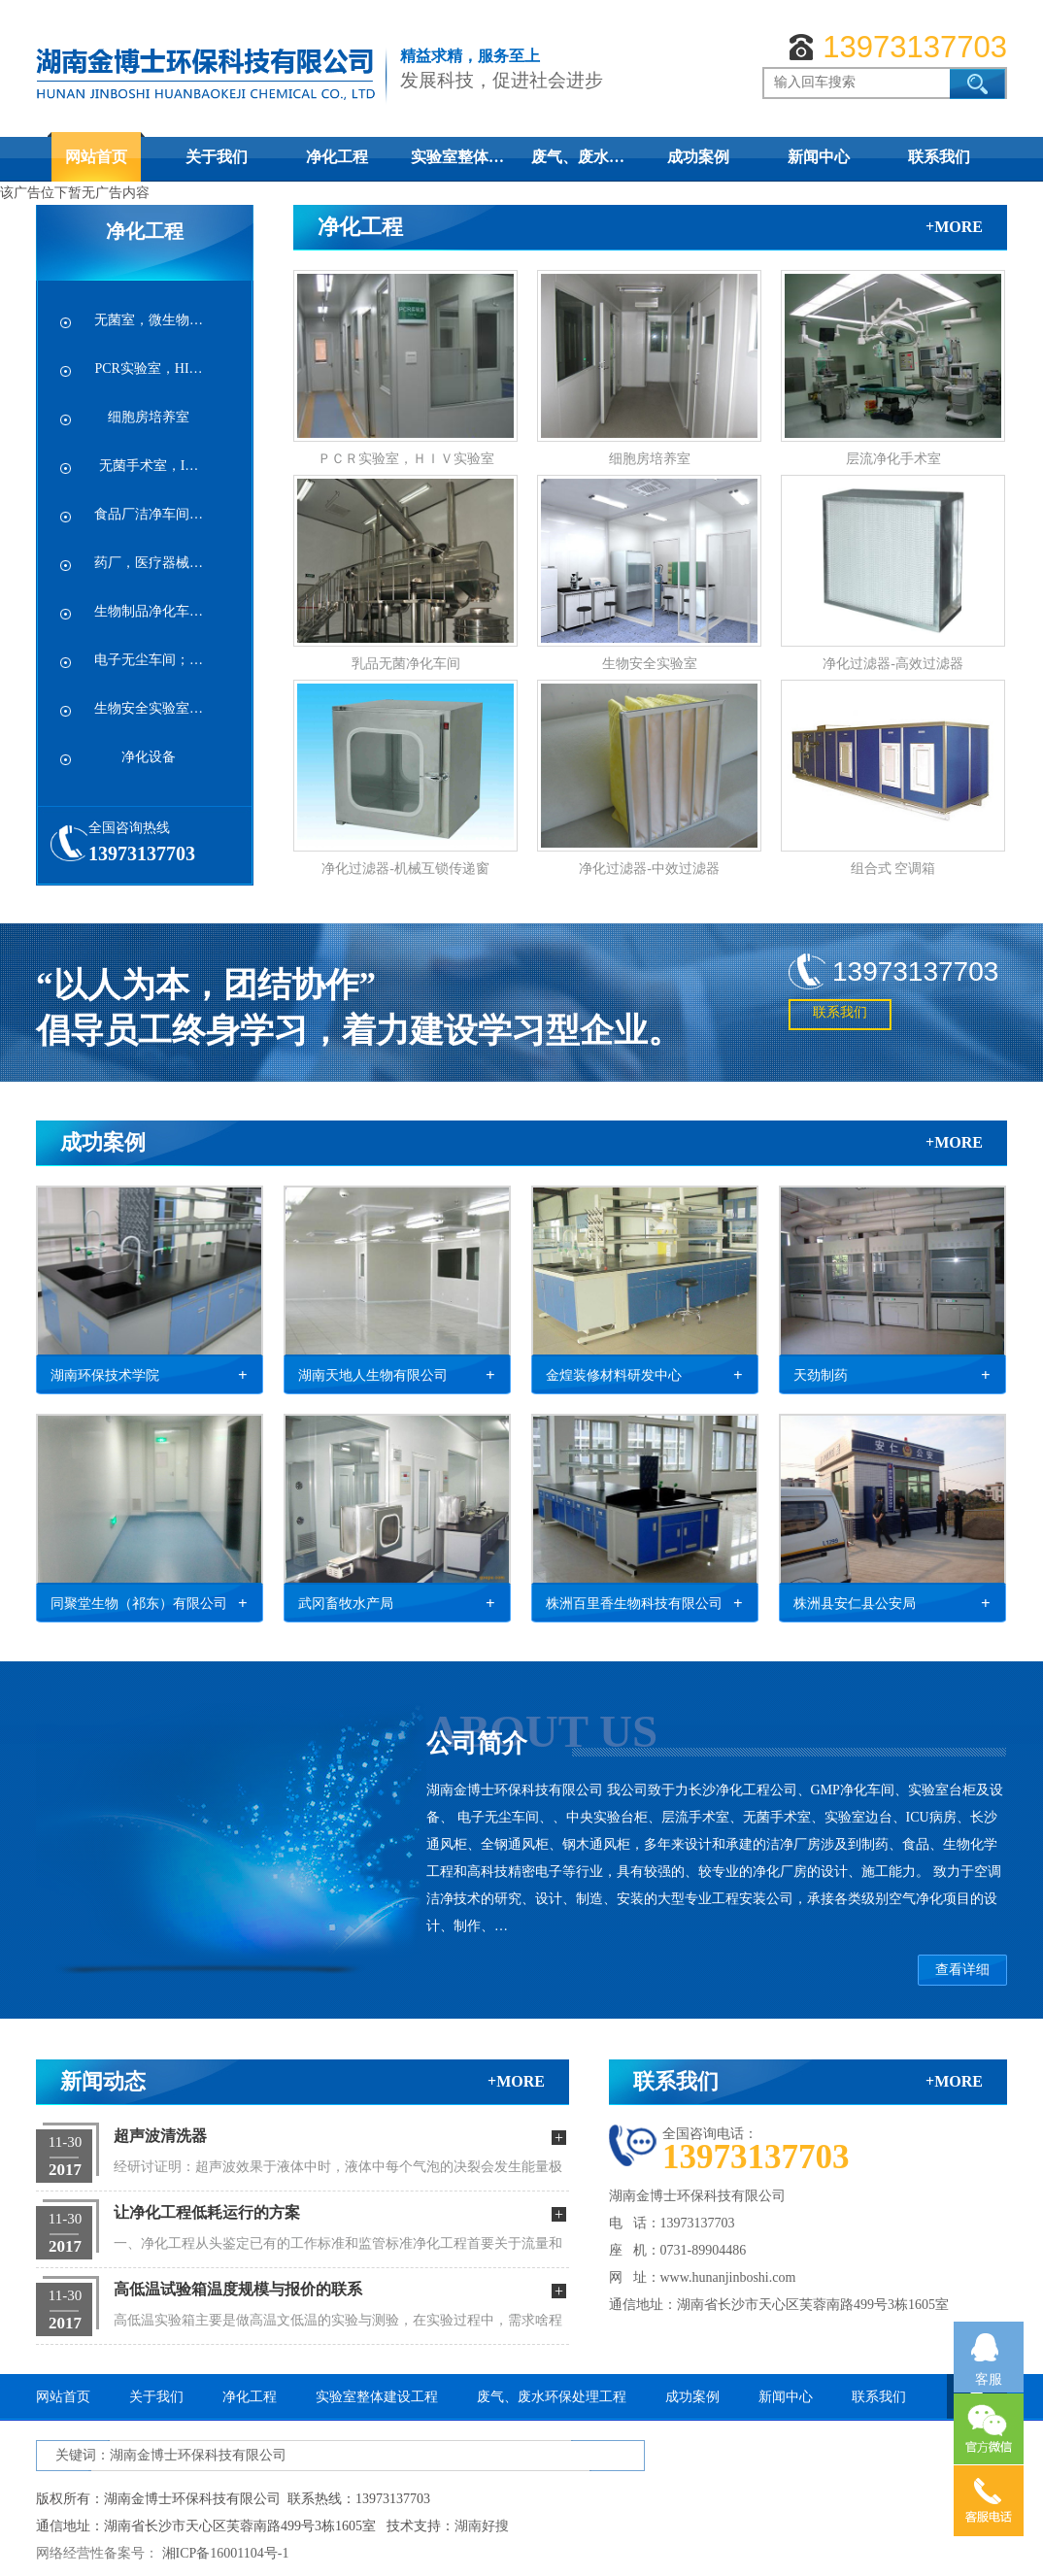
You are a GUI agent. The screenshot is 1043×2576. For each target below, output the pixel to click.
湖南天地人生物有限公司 (373, 1375)
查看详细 (962, 1969)
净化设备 (148, 757)
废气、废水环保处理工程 (551, 2397)
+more (954, 226)
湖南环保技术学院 (104, 1375)
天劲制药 (820, 1375)
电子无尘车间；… (148, 659)
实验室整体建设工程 (377, 2397)
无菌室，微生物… (148, 320)
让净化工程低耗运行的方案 (207, 2212)
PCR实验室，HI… (148, 368)
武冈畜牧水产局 (345, 1603)
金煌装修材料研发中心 (614, 1375)
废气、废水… (577, 157)
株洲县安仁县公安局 (854, 1603)
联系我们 (939, 157)
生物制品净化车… (148, 611)
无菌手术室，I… (149, 465)
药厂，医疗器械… (148, 562)
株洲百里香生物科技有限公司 (634, 1603)
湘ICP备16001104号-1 (225, 2553)
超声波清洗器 (160, 2135)
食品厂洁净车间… (148, 514)
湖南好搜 (481, 2526)
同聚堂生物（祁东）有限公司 (138, 1603)
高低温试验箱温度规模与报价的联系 (238, 2289)
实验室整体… (457, 157)
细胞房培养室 (148, 417)
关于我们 (216, 157)
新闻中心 (819, 157)
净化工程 (337, 157)
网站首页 (96, 157)
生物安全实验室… (148, 708)
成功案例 (698, 157)
